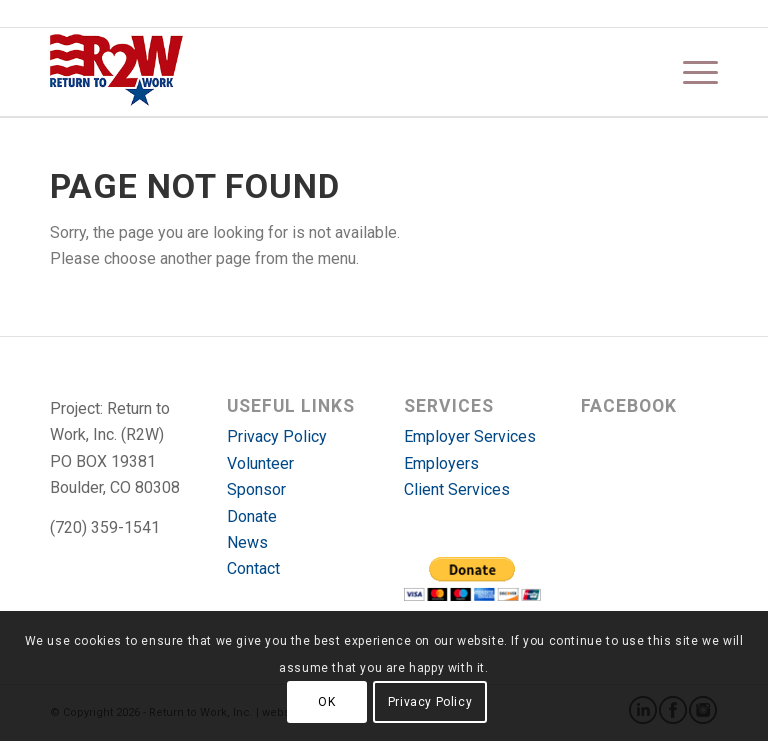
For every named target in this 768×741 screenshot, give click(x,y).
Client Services (457, 489)
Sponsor (256, 489)
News (247, 542)
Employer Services (470, 436)
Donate (252, 516)
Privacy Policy (277, 436)
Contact (253, 568)
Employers (441, 463)
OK (326, 702)
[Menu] (690, 72)
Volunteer (260, 463)
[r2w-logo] (116, 72)
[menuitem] (690, 72)
